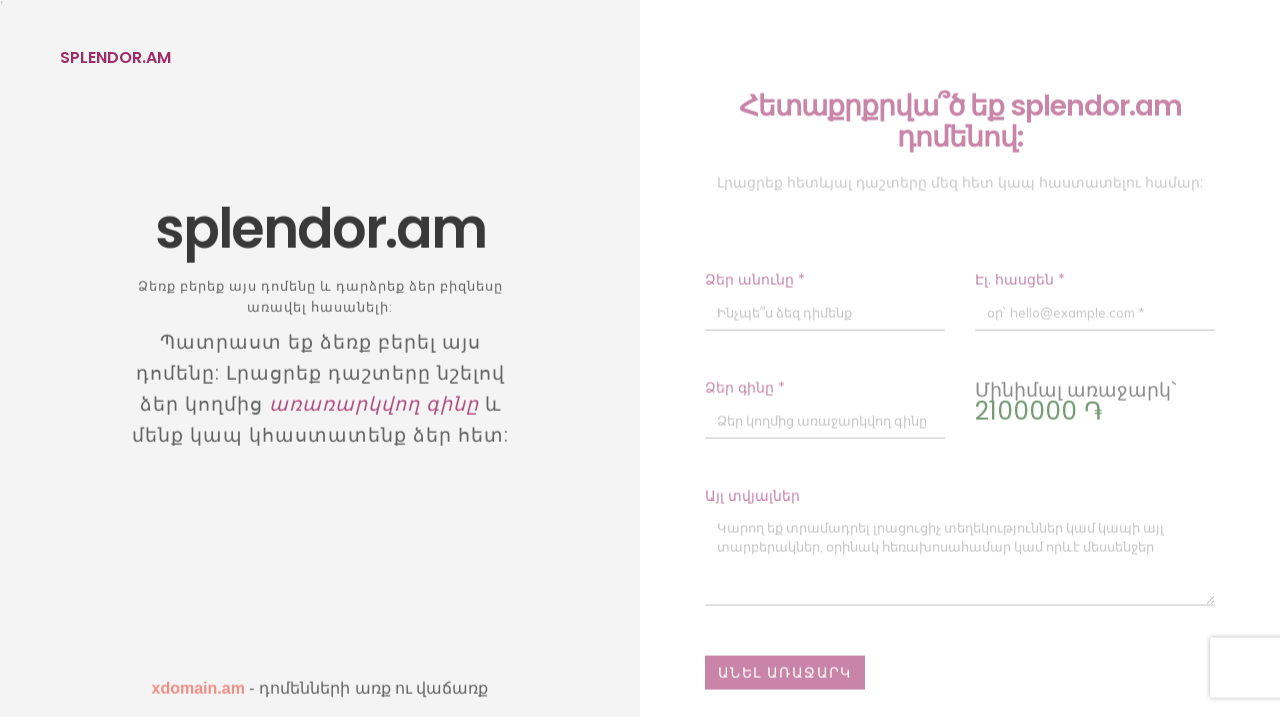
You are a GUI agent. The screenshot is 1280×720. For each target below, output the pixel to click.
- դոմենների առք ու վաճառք (320, 685)
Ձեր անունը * (755, 275)
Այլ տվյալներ (752, 491)
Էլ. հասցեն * (1020, 275)
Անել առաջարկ (785, 668)
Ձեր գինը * (745, 383)
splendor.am (115, 58)
